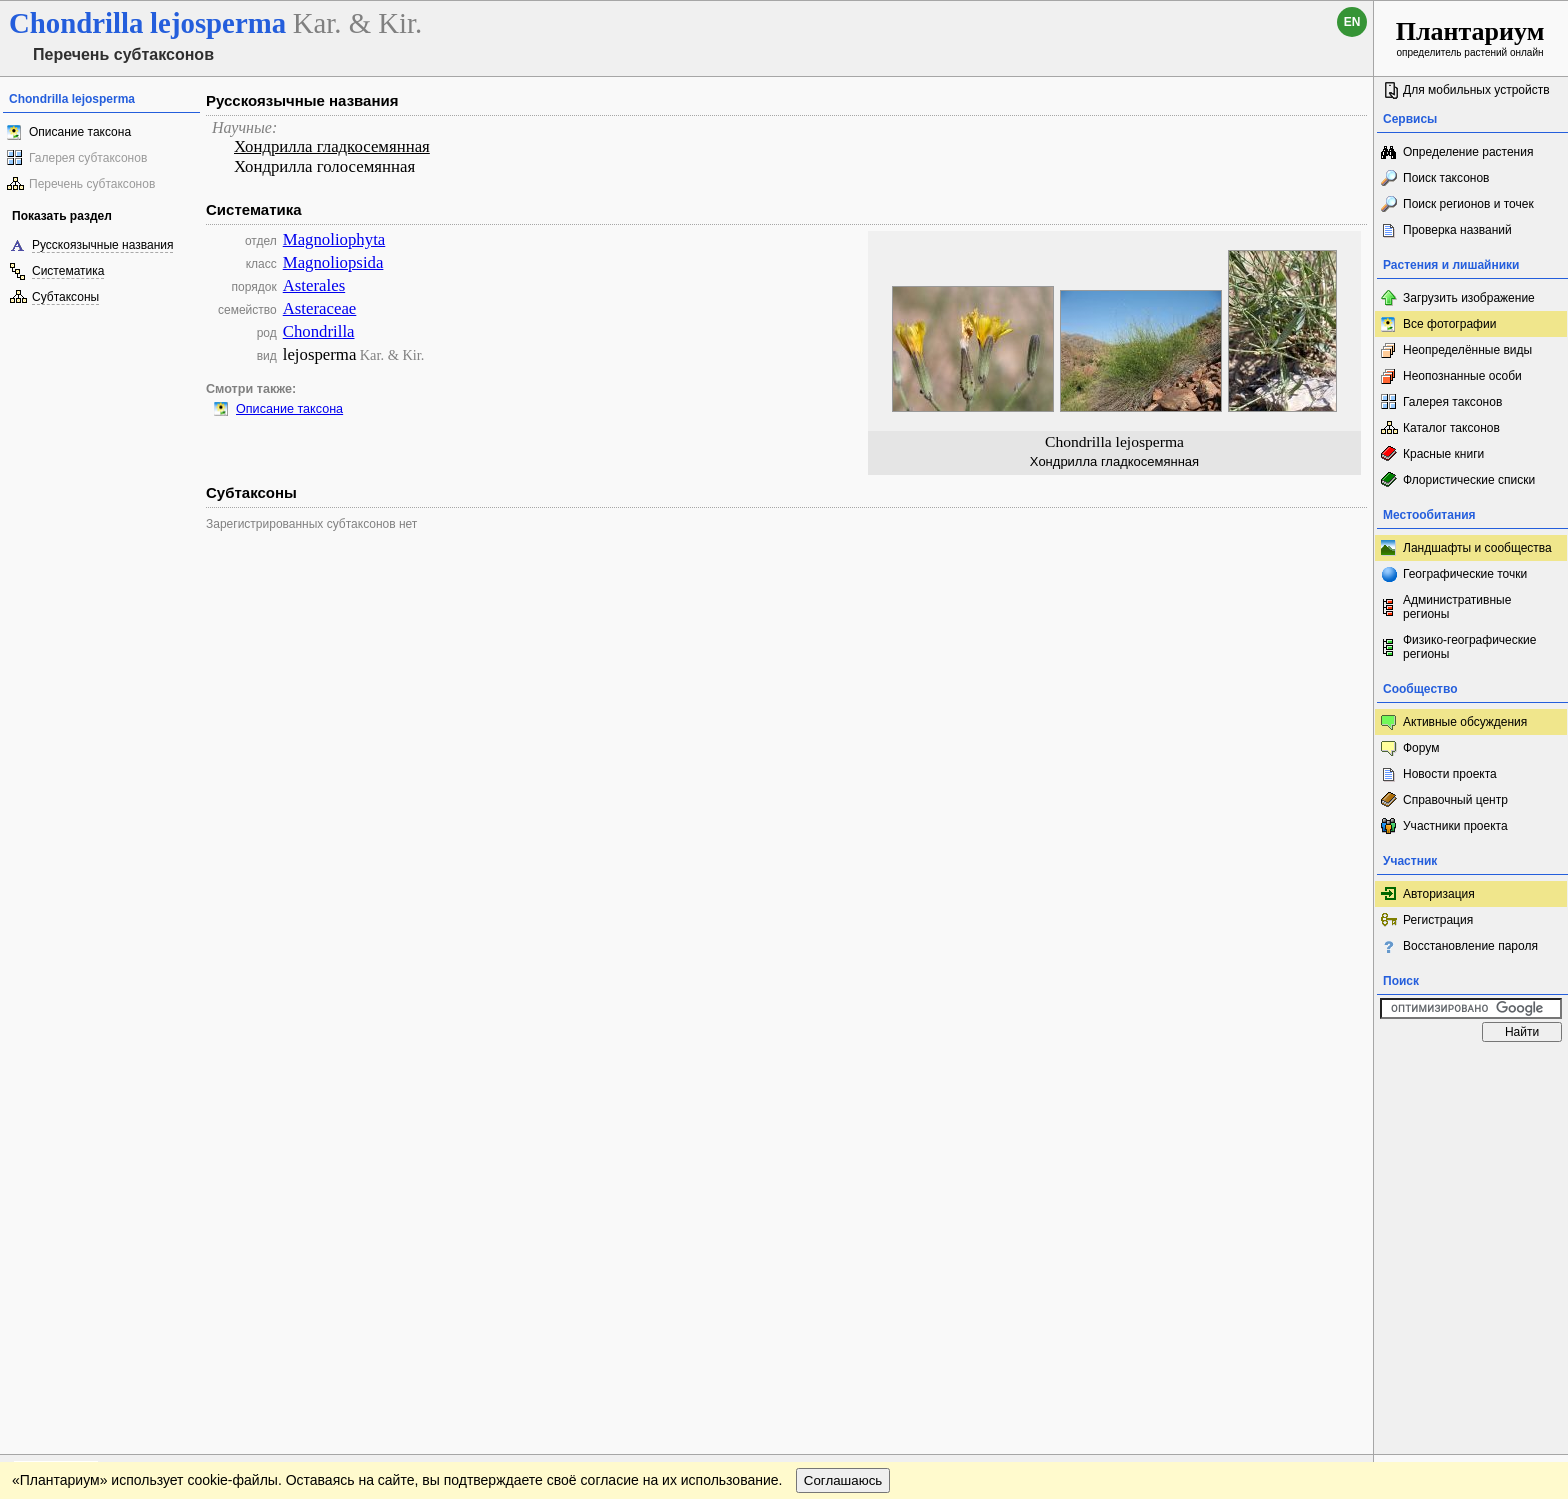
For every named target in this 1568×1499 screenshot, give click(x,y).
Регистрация (1438, 920)
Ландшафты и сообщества (1477, 548)
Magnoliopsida (333, 262)
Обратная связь (152, 1071)
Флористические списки (1469, 480)
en (1352, 22)
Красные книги (1443, 454)
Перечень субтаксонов (92, 184)
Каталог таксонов (1451, 428)
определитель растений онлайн (1470, 37)
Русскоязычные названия (102, 245)
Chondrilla (319, 331)
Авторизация (1439, 894)
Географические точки (1465, 574)
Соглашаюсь (843, 1111)
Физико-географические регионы (1469, 647)
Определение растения (1468, 152)
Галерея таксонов (1452, 402)
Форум (1421, 748)
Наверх (1342, 1071)
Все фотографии (1449, 324)
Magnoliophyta (334, 239)
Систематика (68, 271)
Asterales (314, 285)
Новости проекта (1450, 774)
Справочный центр (1455, 800)
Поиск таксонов (1446, 178)
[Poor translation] (73, 1217)
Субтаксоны (65, 297)
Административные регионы (1457, 607)
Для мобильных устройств (1476, 90)
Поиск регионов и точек (1468, 204)
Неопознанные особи (1462, 376)
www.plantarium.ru (1471, 1070)
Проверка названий (1457, 230)
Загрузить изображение (1469, 298)
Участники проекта (1455, 826)
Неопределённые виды (1467, 350)
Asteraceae (320, 308)
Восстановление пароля (1470, 946)
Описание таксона (80, 132)
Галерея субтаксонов (88, 158)
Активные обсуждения (1465, 722)
